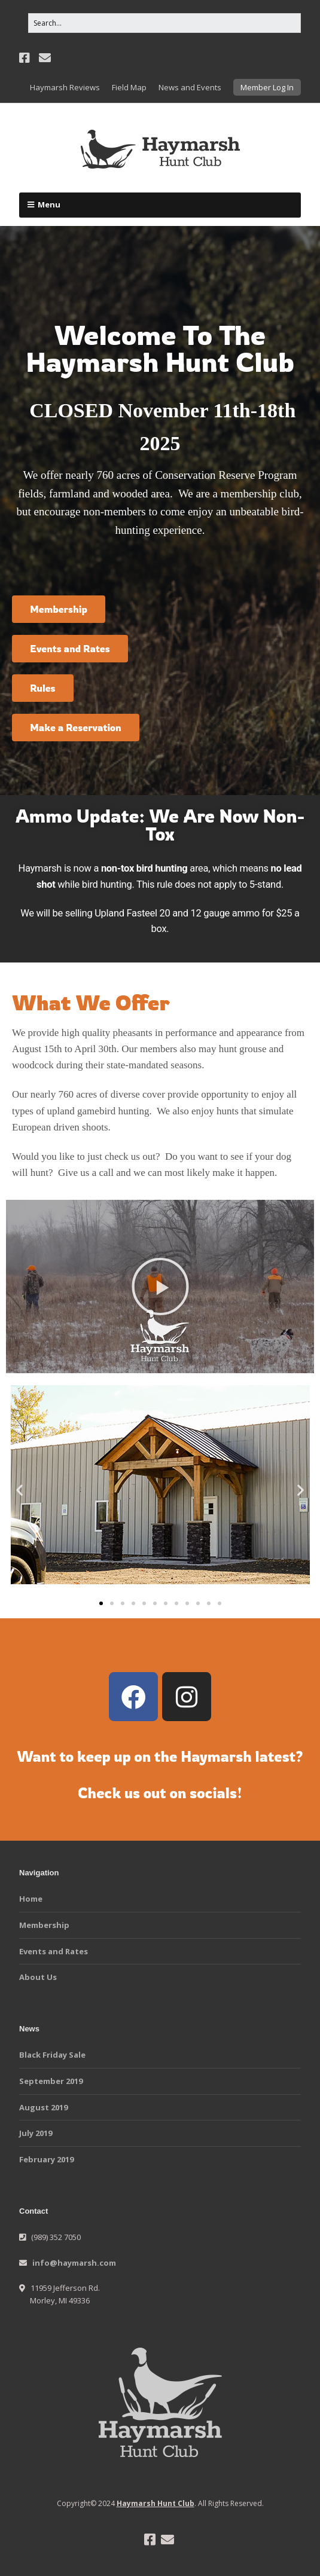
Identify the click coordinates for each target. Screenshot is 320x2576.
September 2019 (51, 2081)
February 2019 (46, 2159)
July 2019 (35, 2133)
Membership (44, 1925)
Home (30, 1898)
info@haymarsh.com (74, 2262)
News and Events (190, 87)
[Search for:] (164, 23)
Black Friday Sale (52, 2054)
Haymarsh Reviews (65, 87)
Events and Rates (53, 1951)
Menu (49, 204)
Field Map (129, 87)
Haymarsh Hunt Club (155, 2503)
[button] (160, 1286)
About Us (38, 1977)
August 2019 (43, 2107)
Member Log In (267, 87)
